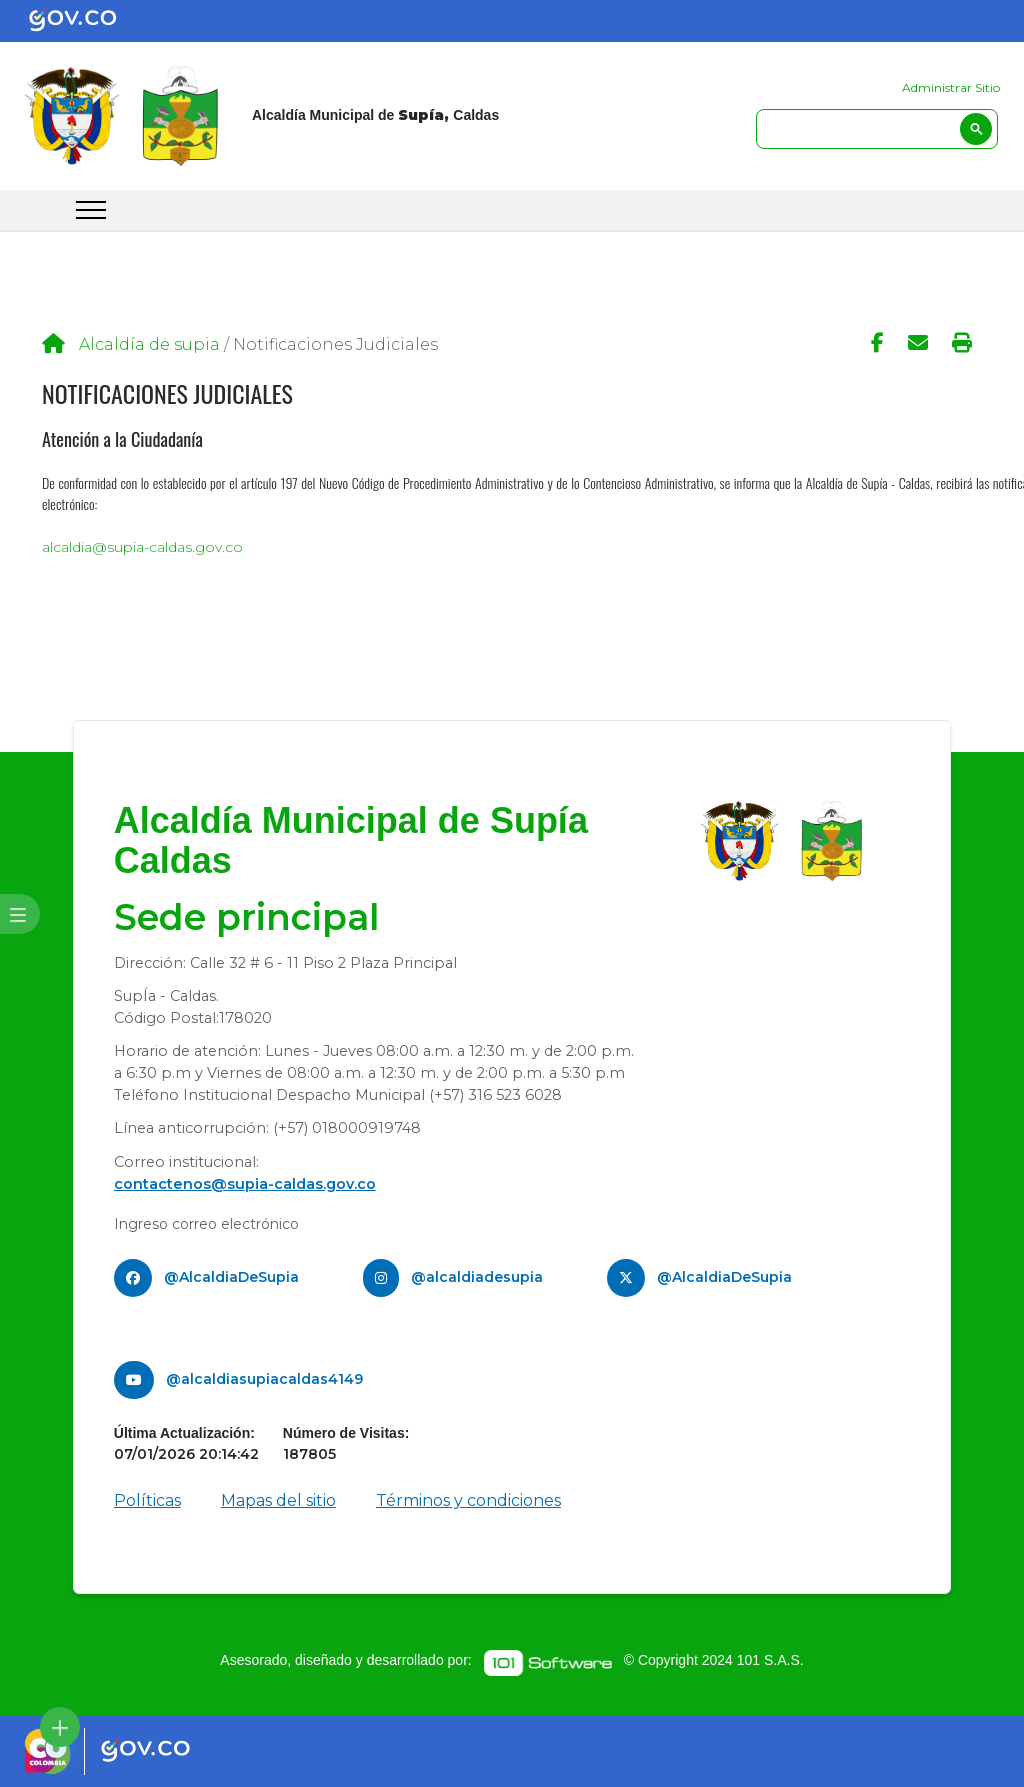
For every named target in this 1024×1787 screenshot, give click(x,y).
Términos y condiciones (468, 1500)
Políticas (147, 1500)
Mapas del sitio (278, 1500)
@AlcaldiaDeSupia (231, 1277)
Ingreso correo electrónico (206, 1224)
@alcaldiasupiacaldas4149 (264, 1379)
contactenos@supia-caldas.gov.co (245, 1184)
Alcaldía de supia (149, 344)
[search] (877, 129)
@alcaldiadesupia (477, 1277)
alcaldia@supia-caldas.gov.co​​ (142, 547)
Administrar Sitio (951, 87)
